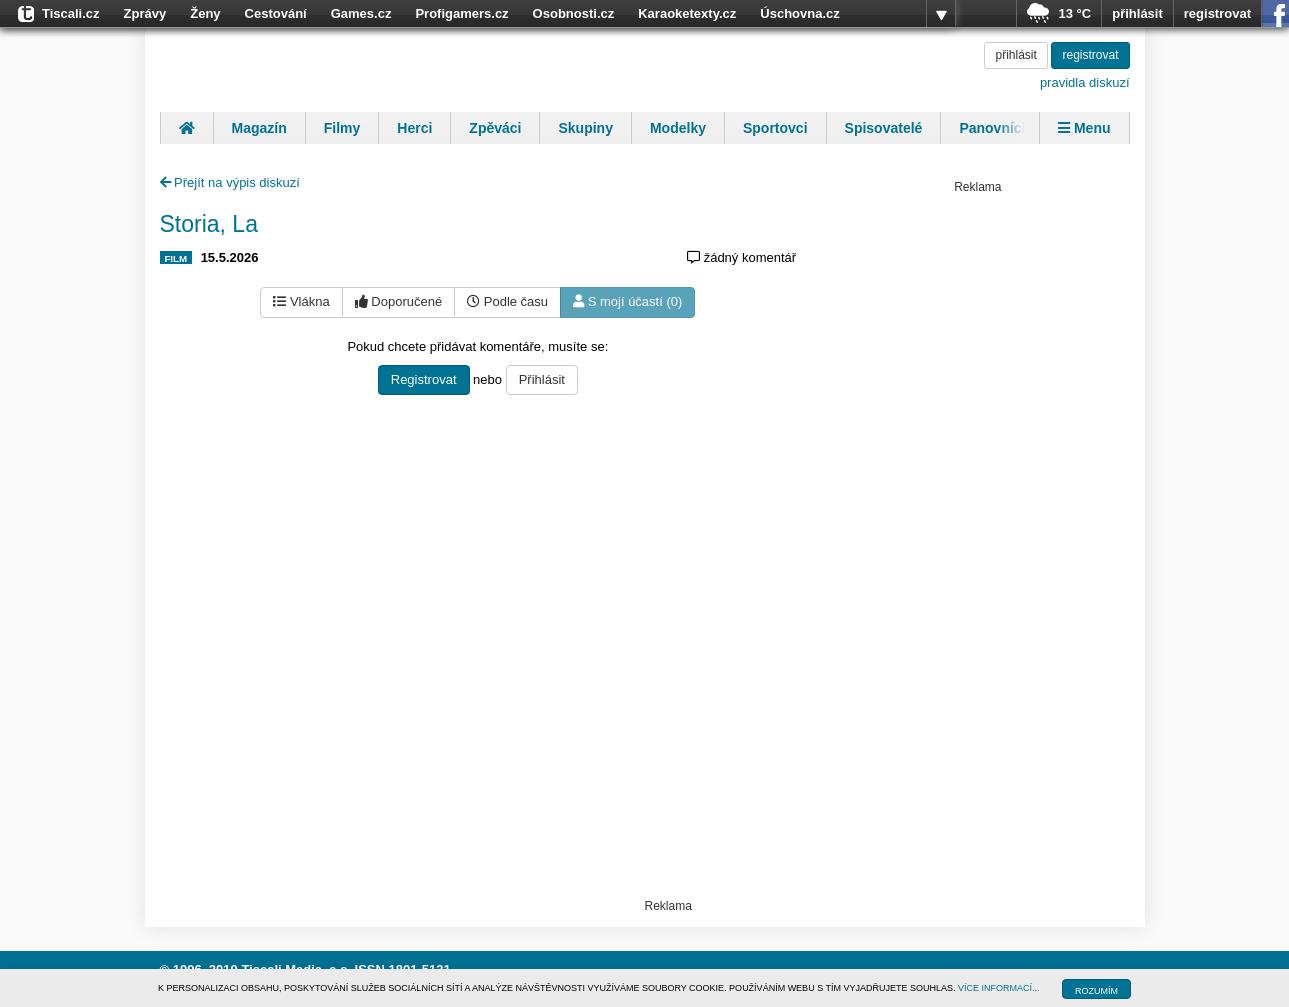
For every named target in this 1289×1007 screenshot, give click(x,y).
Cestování (276, 13)
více (941, 14)
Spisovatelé (884, 128)
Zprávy (145, 13)
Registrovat (424, 379)
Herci (414, 128)
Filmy (342, 128)
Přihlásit (542, 379)
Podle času (507, 301)
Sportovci (775, 128)
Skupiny (585, 128)
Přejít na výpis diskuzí (230, 182)
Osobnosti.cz (574, 13)
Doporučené (398, 301)
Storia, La (209, 224)
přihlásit (1137, 13)
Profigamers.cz (461, 13)
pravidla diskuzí (1085, 82)
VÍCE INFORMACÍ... (999, 988)
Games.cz (361, 13)
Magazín (259, 128)
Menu (1084, 128)
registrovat (1217, 13)
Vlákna (301, 301)
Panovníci (992, 128)
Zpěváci (495, 128)
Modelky (678, 128)
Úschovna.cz (799, 13)
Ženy (205, 13)
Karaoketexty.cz (687, 13)
